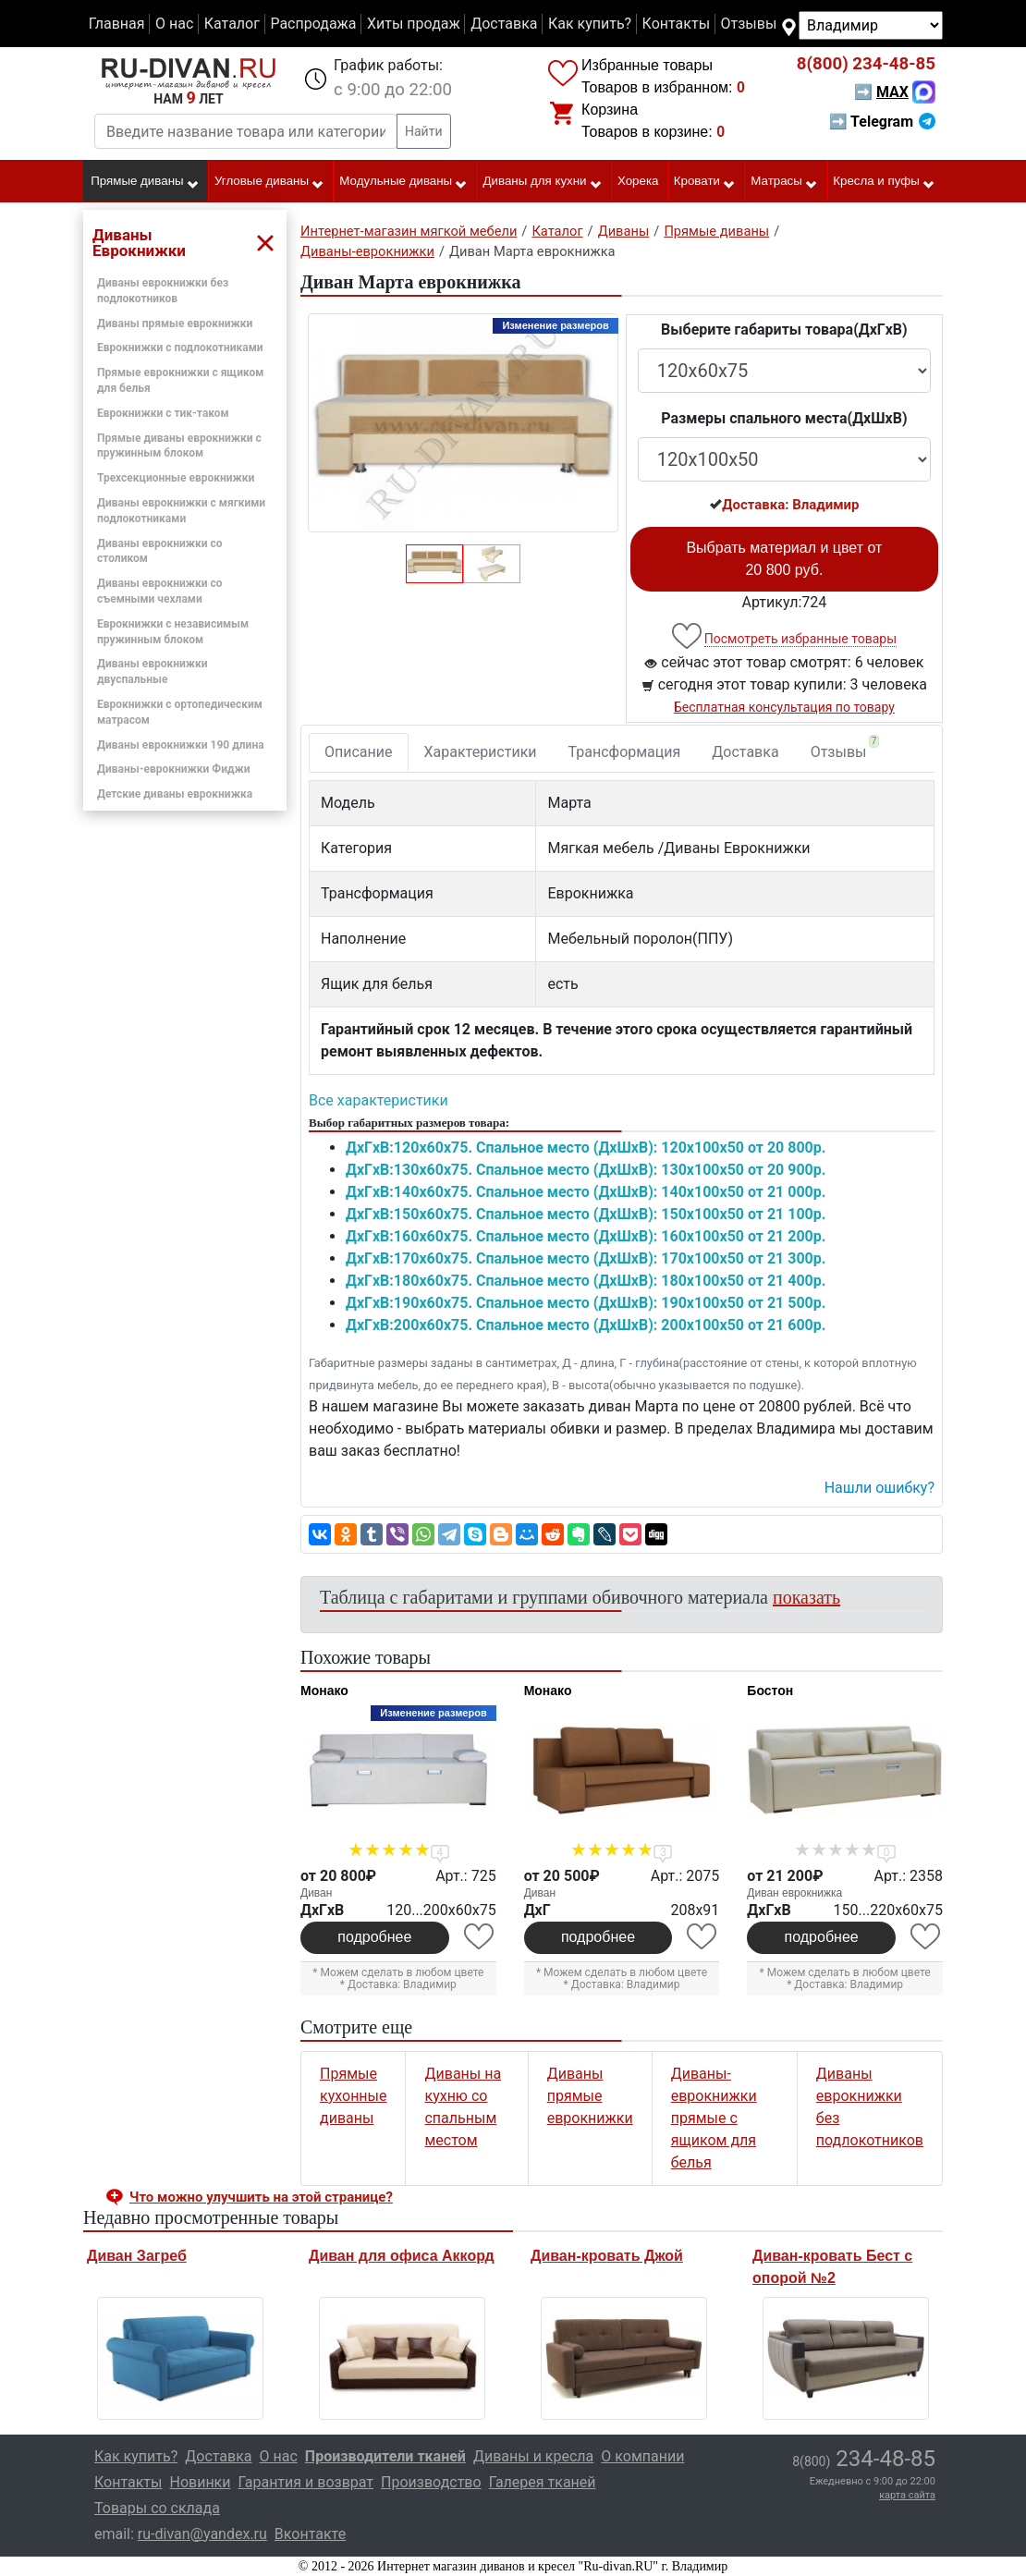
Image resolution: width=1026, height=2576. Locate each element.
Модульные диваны (403, 182)
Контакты (676, 23)
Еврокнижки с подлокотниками (180, 347)
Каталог (232, 23)
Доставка (503, 23)
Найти (424, 131)
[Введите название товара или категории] (245, 131)
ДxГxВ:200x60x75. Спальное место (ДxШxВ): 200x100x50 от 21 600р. (585, 1325)
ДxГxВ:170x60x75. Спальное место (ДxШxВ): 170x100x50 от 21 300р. (585, 1258)
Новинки (199, 2482)
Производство (431, 2482)
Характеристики (480, 752)
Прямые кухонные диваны (353, 2096)
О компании (642, 2456)
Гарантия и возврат (306, 2482)
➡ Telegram (882, 121)
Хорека (638, 181)
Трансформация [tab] (624, 752)
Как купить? (589, 23)
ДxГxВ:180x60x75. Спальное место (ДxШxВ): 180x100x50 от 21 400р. (585, 1280)
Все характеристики (378, 1100)
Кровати (705, 182)
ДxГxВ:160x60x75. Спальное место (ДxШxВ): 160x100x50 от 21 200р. (585, 1236)
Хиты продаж (413, 23)
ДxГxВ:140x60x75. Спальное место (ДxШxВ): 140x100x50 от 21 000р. (585, 1192)
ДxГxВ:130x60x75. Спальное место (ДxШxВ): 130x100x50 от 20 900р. (585, 1169)
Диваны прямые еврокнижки (174, 323)
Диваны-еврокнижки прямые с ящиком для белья (714, 2118)
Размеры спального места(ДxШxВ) (784, 418)
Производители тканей (385, 2456)
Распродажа (313, 23)
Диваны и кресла (533, 2456)
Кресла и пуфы (884, 182)
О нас (174, 23)
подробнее (374, 1937)
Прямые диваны (145, 182)
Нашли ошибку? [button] (879, 1487)
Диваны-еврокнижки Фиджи (173, 769)
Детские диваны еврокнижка (174, 793)
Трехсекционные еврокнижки (175, 477)
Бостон (770, 1690)
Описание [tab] (358, 752)
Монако (324, 1690)
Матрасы (784, 182)
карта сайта (907, 2495)
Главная (117, 23)
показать (806, 1597)
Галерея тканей (542, 2482)
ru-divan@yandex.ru (202, 2534)
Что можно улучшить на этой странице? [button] (261, 2197)
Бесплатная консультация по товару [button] (784, 707)
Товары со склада (157, 2508)
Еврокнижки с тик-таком (163, 413)
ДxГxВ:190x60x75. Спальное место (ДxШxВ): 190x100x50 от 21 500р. (585, 1303)
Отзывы (749, 23)
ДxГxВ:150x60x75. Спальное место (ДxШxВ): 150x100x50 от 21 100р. (585, 1214)
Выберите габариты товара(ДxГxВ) (784, 329)
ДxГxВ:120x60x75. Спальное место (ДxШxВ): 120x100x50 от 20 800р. (585, 1147)
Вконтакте (310, 2534)
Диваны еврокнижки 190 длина (180, 745)
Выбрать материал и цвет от (784, 559)
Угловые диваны (269, 182)
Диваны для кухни (543, 182)
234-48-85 (866, 64)
